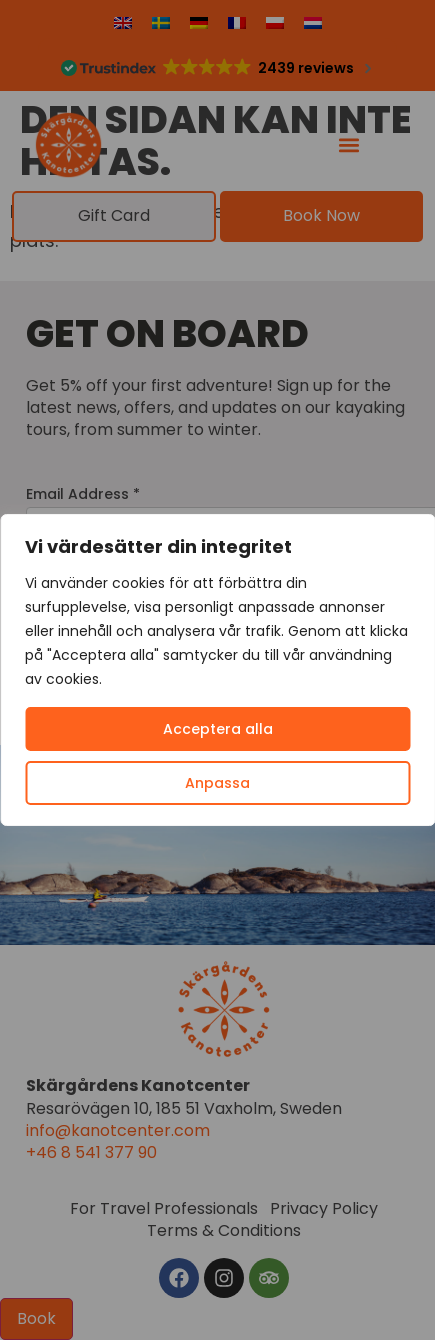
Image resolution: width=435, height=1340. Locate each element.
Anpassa (217, 783)
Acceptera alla (218, 729)
